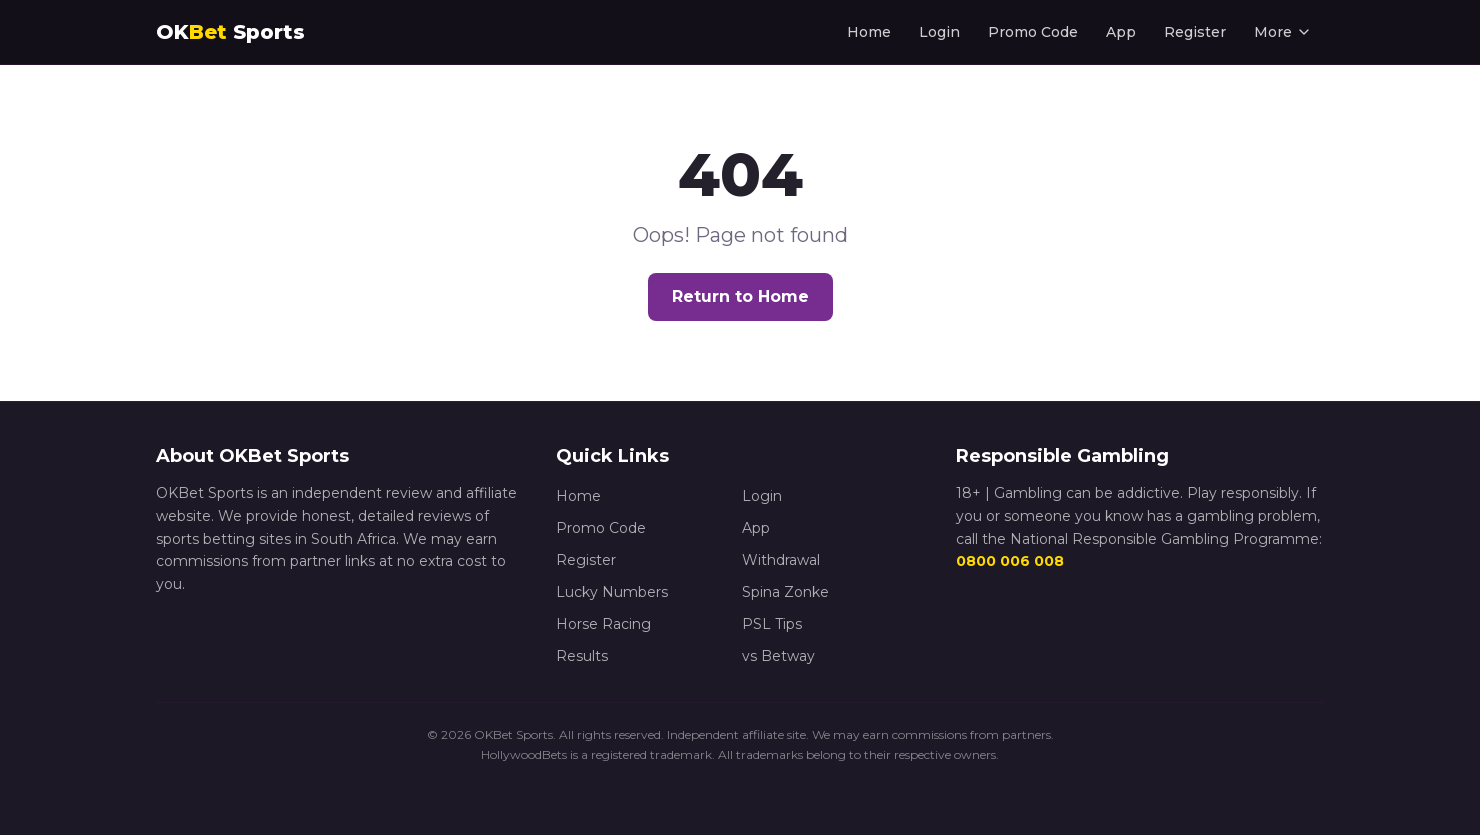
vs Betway (778, 656)
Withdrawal (781, 560)
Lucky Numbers (612, 592)
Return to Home (740, 296)
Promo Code (1033, 32)
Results (582, 656)
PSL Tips (772, 624)
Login (939, 32)
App (1121, 32)
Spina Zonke (785, 592)
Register (1195, 32)
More (1283, 32)
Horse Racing (603, 624)
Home (869, 32)
